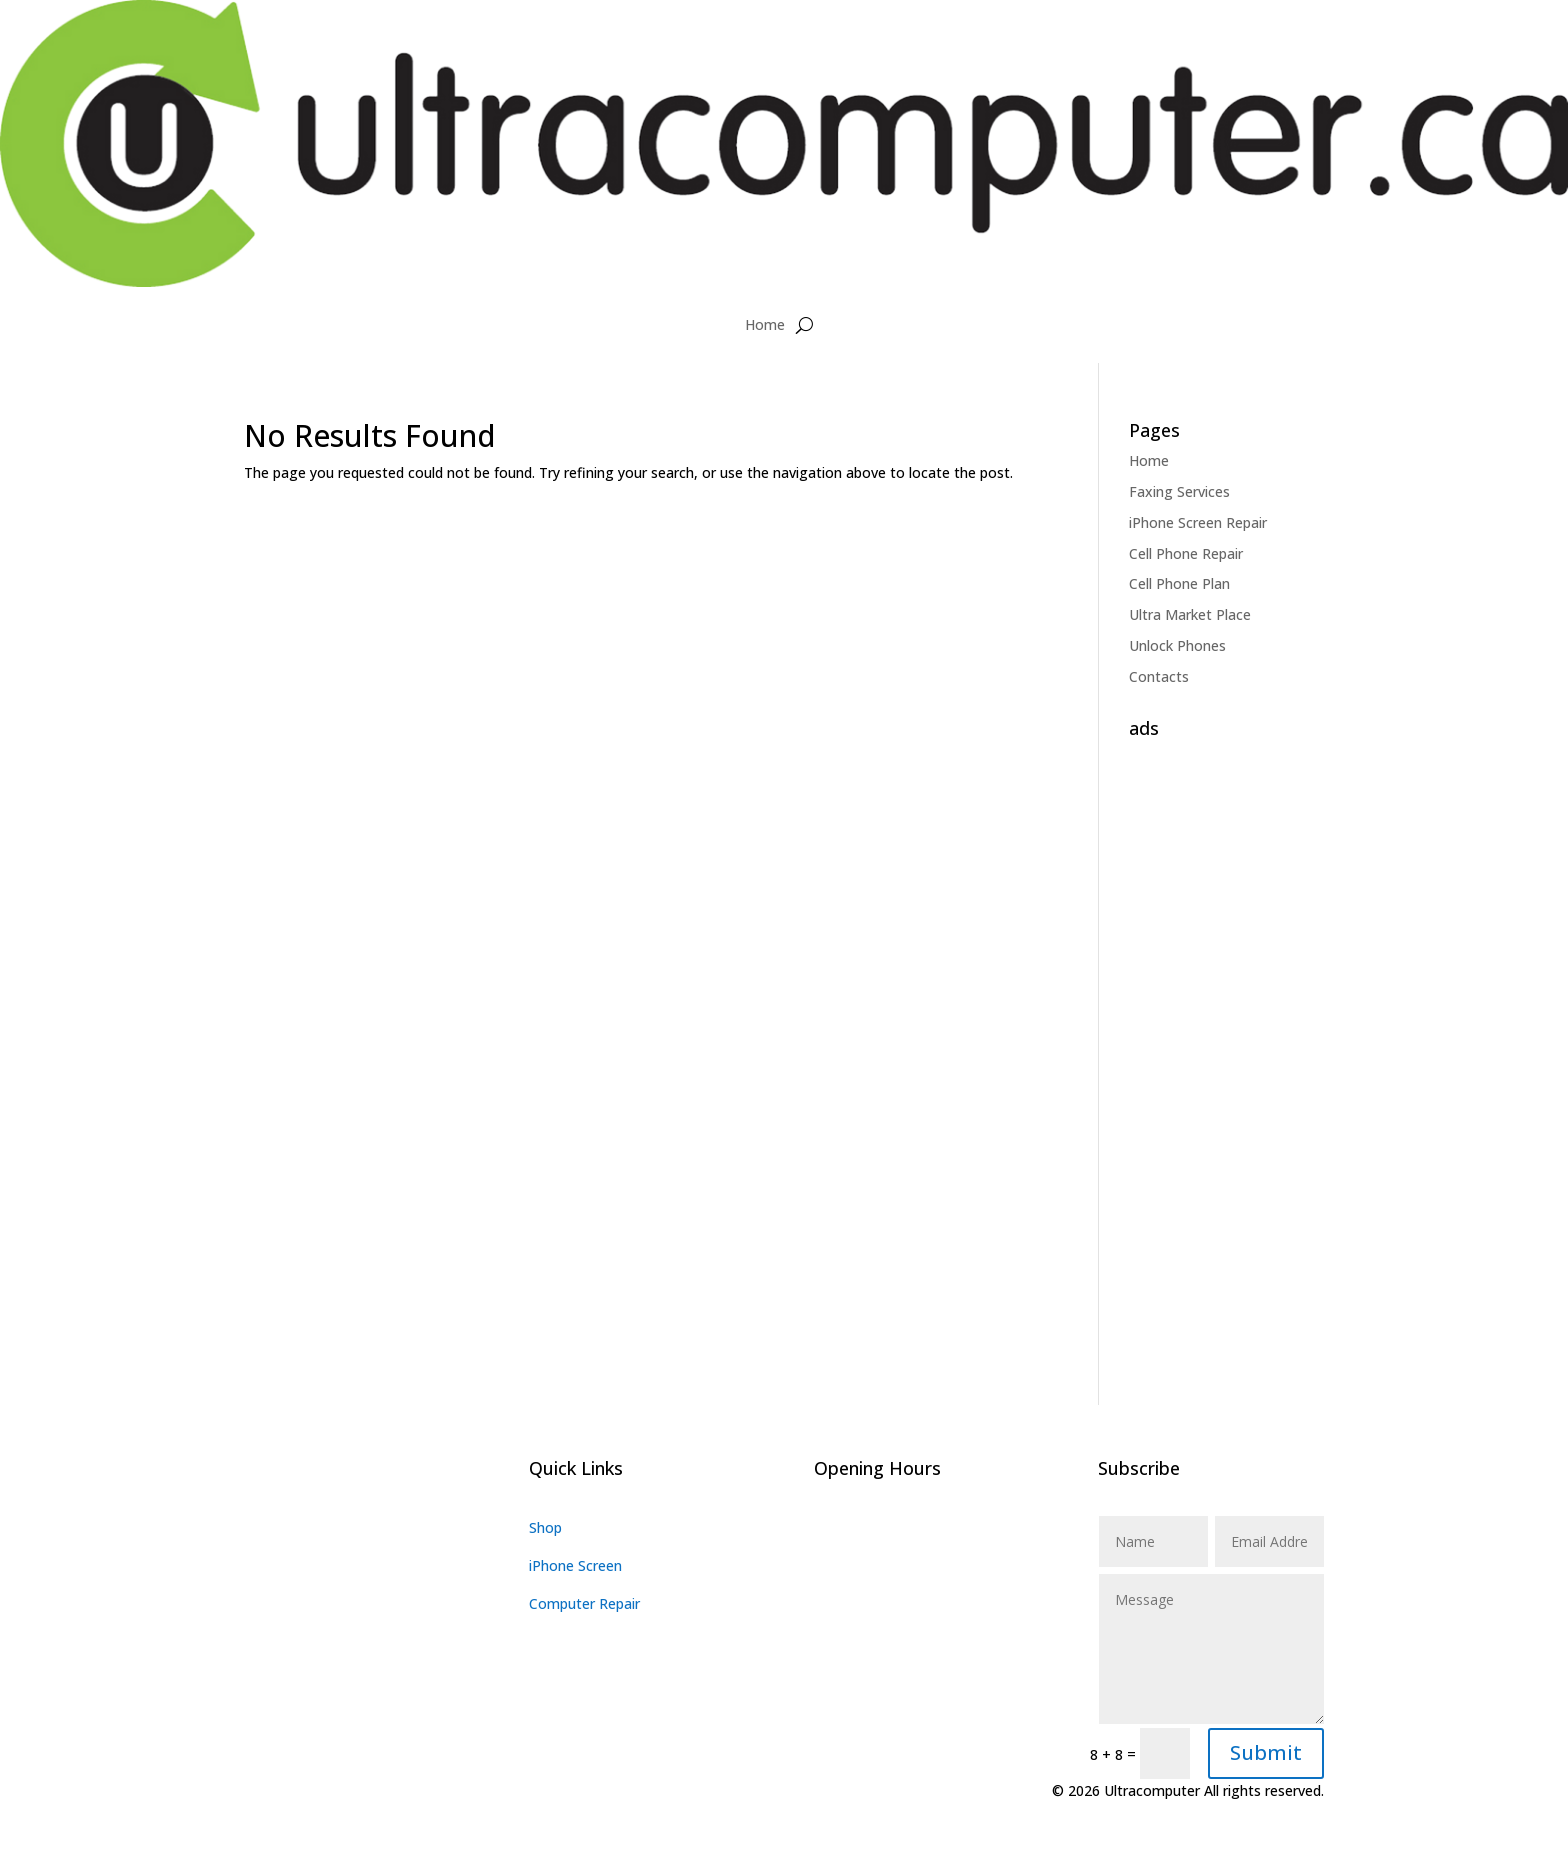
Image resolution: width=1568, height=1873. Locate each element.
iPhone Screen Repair (1198, 522)
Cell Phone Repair (1186, 553)
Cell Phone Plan (1179, 583)
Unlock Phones (1177, 645)
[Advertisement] (1226, 1047)
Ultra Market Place (1190, 614)
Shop (545, 1527)
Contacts (1159, 676)
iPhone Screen (575, 1565)
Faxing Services (1179, 491)
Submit (1266, 1752)
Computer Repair (584, 1603)
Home (765, 324)
